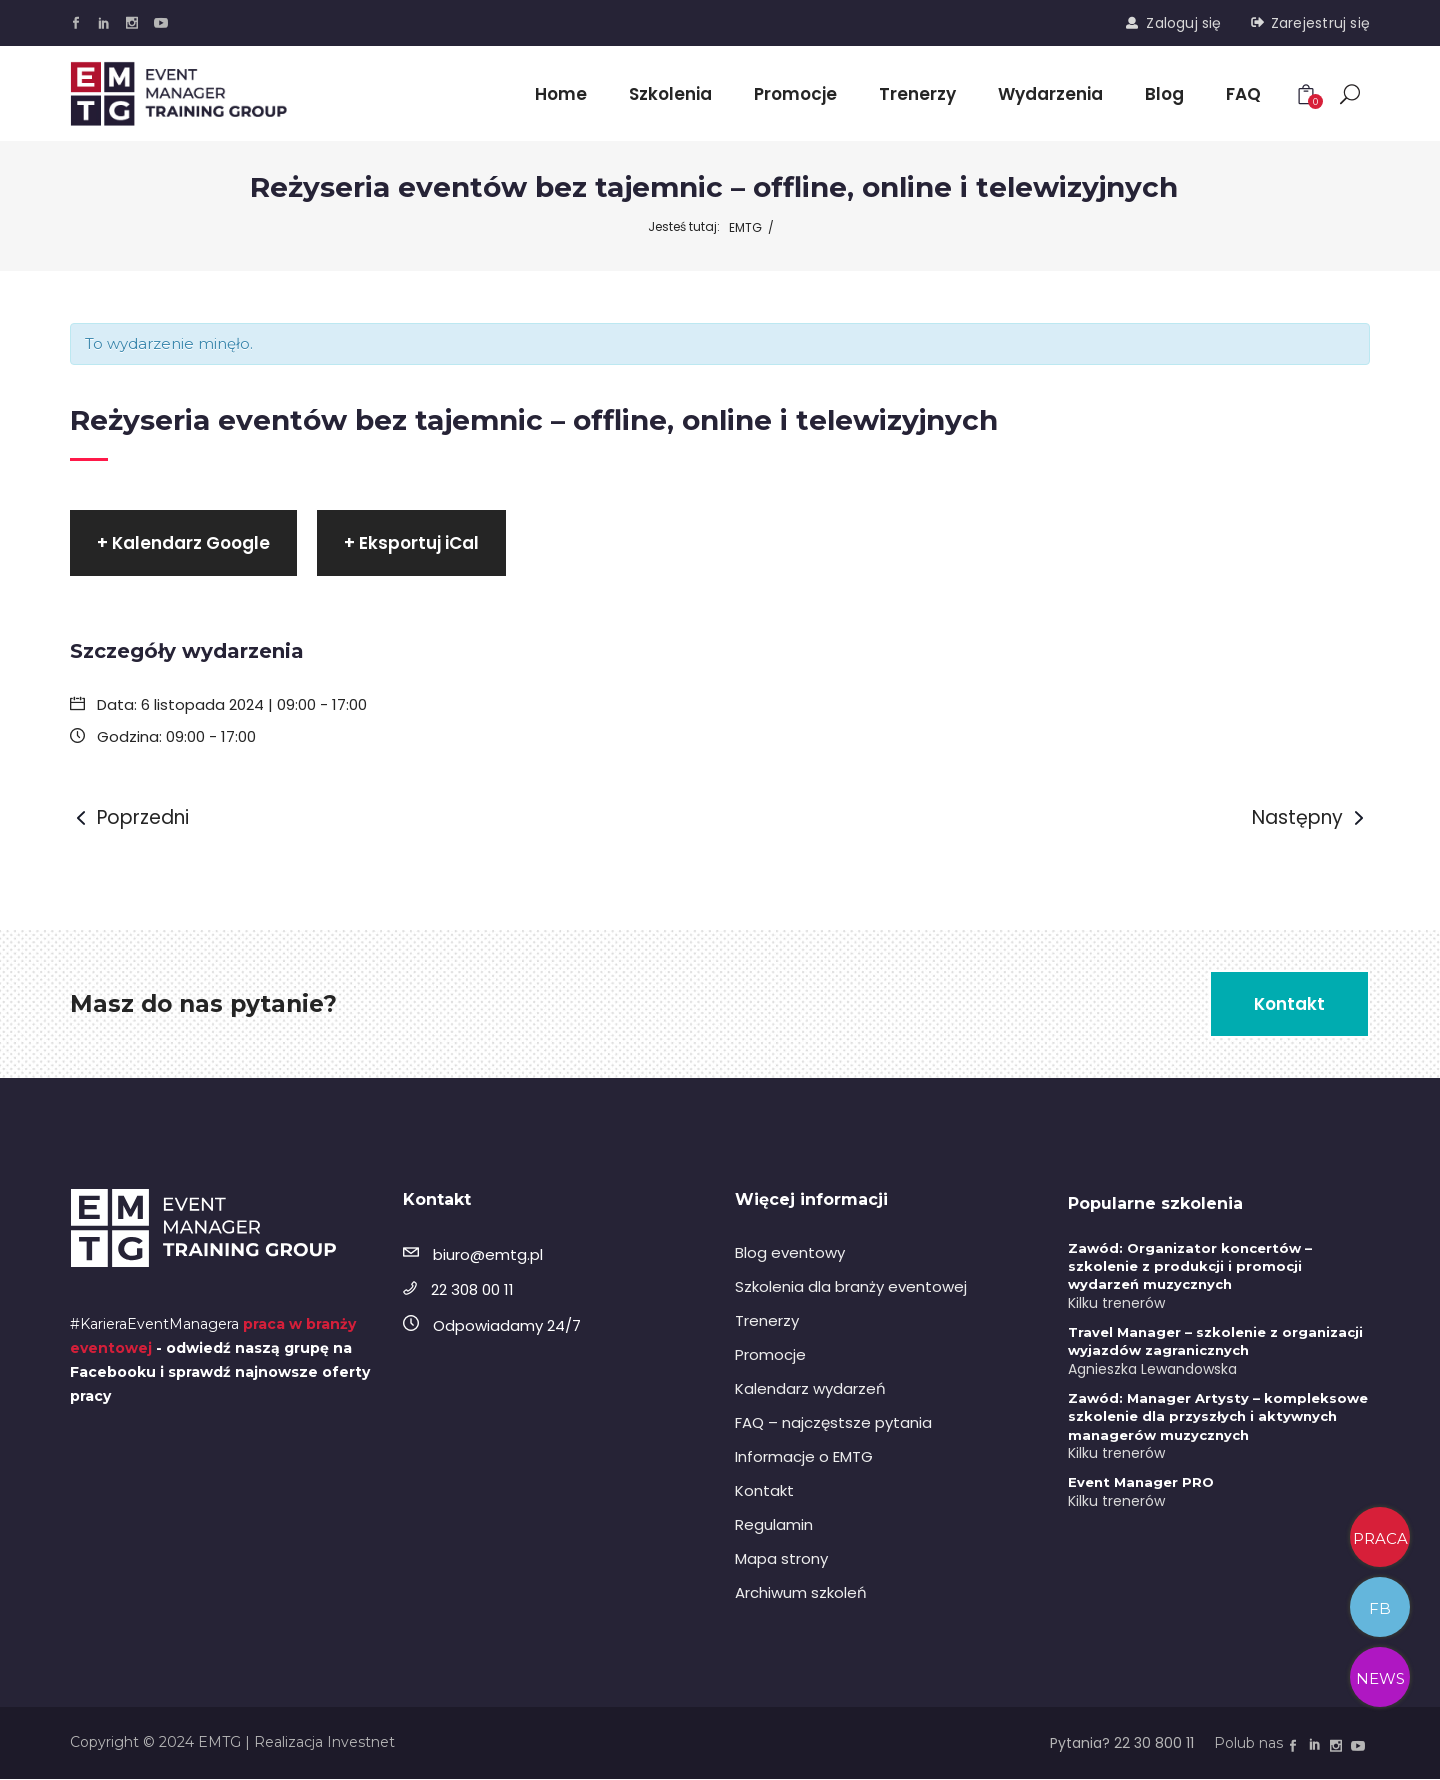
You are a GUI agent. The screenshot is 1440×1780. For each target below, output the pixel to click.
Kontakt (764, 1491)
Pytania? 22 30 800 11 (1122, 1744)
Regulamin (774, 1525)
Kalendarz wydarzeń (810, 1389)
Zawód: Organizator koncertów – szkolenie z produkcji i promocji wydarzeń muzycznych (1190, 1267)
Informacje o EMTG (804, 1457)
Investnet (361, 1743)
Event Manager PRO (1141, 1483)
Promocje (770, 1355)
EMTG (745, 227)
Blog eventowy (790, 1253)
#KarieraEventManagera (154, 1324)
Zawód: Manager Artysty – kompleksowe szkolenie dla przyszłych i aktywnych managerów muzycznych (1218, 1417)
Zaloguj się (1183, 23)
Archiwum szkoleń (801, 1593)
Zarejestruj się (1320, 23)
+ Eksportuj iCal (411, 544)
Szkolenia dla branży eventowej (851, 1287)
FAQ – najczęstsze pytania (833, 1423)
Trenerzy (767, 1321)
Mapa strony (781, 1559)
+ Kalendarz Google (183, 544)
